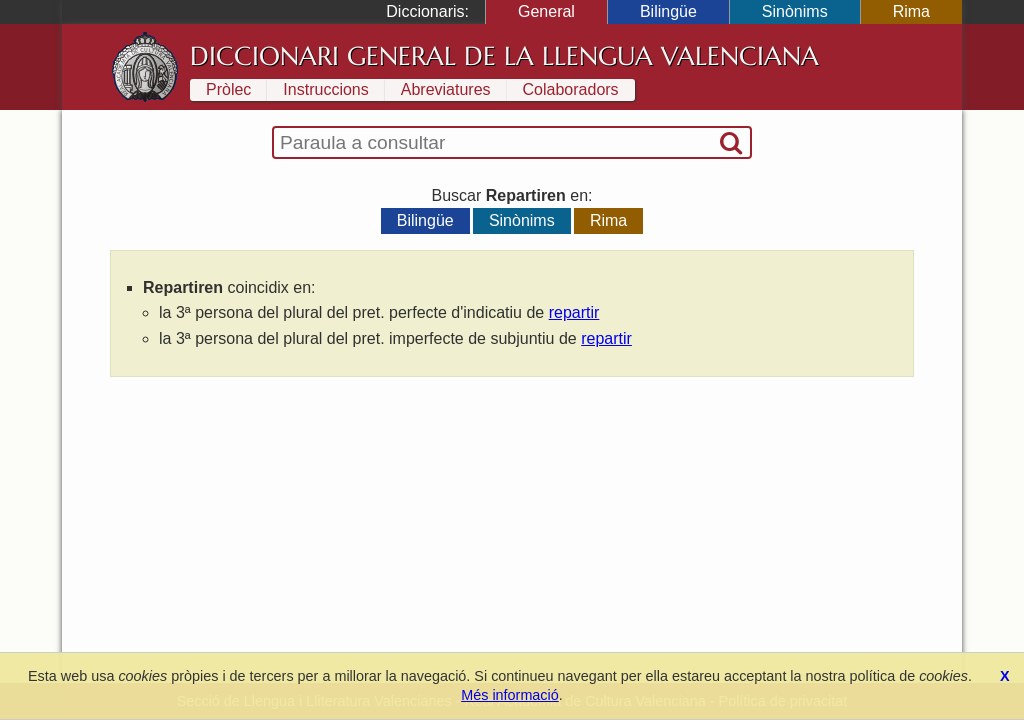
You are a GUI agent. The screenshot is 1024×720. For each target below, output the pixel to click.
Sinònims (795, 11)
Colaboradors (571, 89)
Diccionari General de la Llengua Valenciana (504, 56)
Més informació (510, 695)
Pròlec (228, 89)
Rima (911, 11)
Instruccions (325, 89)
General (546, 11)
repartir (574, 312)
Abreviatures (446, 89)
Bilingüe (668, 11)
